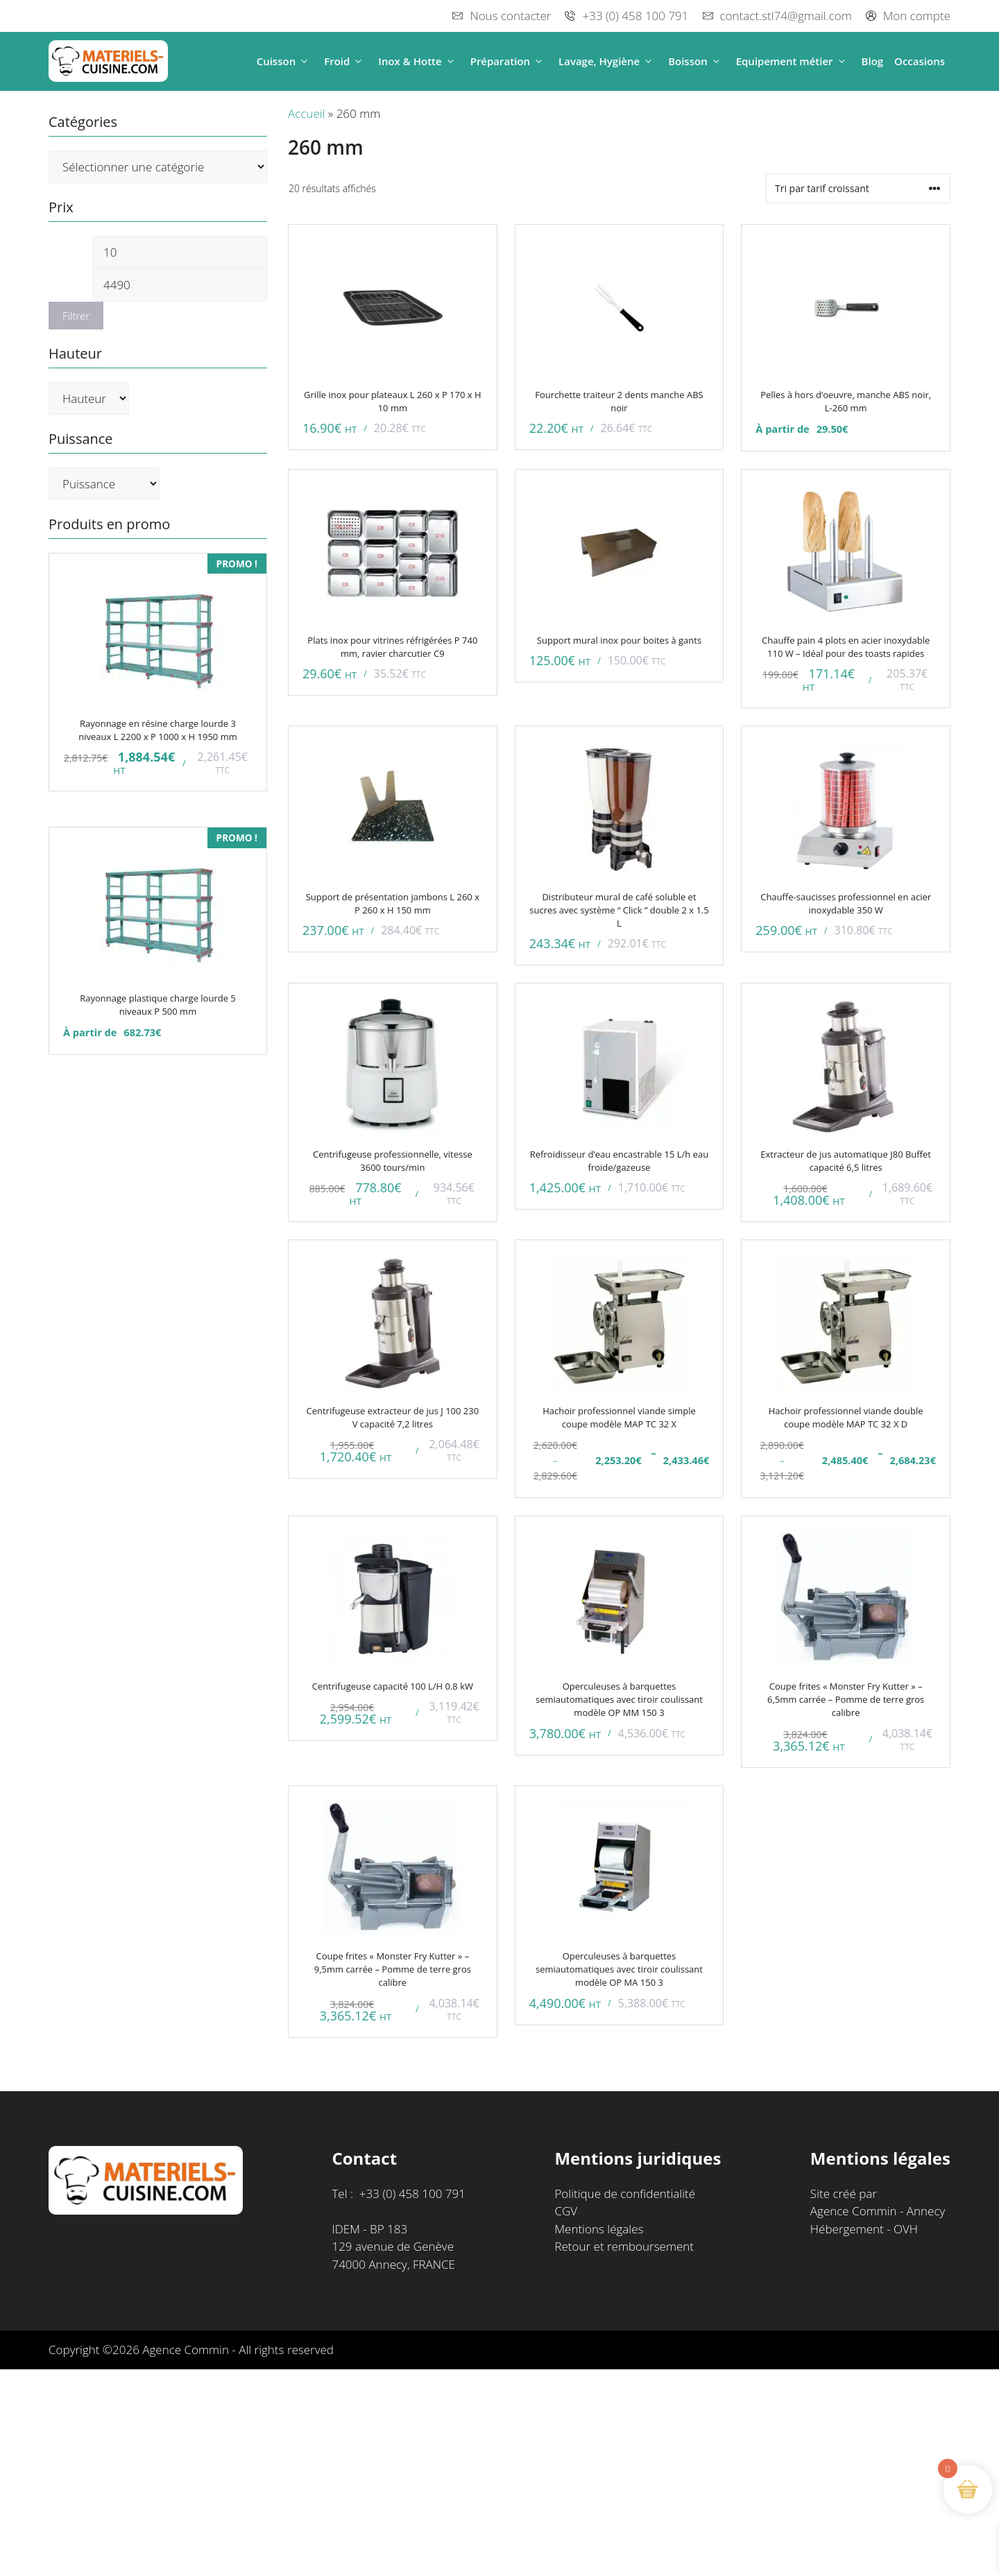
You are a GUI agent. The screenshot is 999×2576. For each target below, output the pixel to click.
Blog (873, 61)
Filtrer (75, 316)
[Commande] (858, 188)
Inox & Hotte (418, 61)
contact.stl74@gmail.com (786, 16)
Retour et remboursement (624, 2246)
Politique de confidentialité (624, 2193)
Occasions (919, 61)
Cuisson (285, 61)
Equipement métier (793, 61)
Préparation (508, 61)
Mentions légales (598, 2229)
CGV (565, 2211)
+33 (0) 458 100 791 (635, 16)
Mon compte (916, 16)
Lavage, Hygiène (607, 61)
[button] (304, 61)
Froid (345, 61)
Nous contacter (510, 16)
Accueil (306, 113)
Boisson (696, 61)
